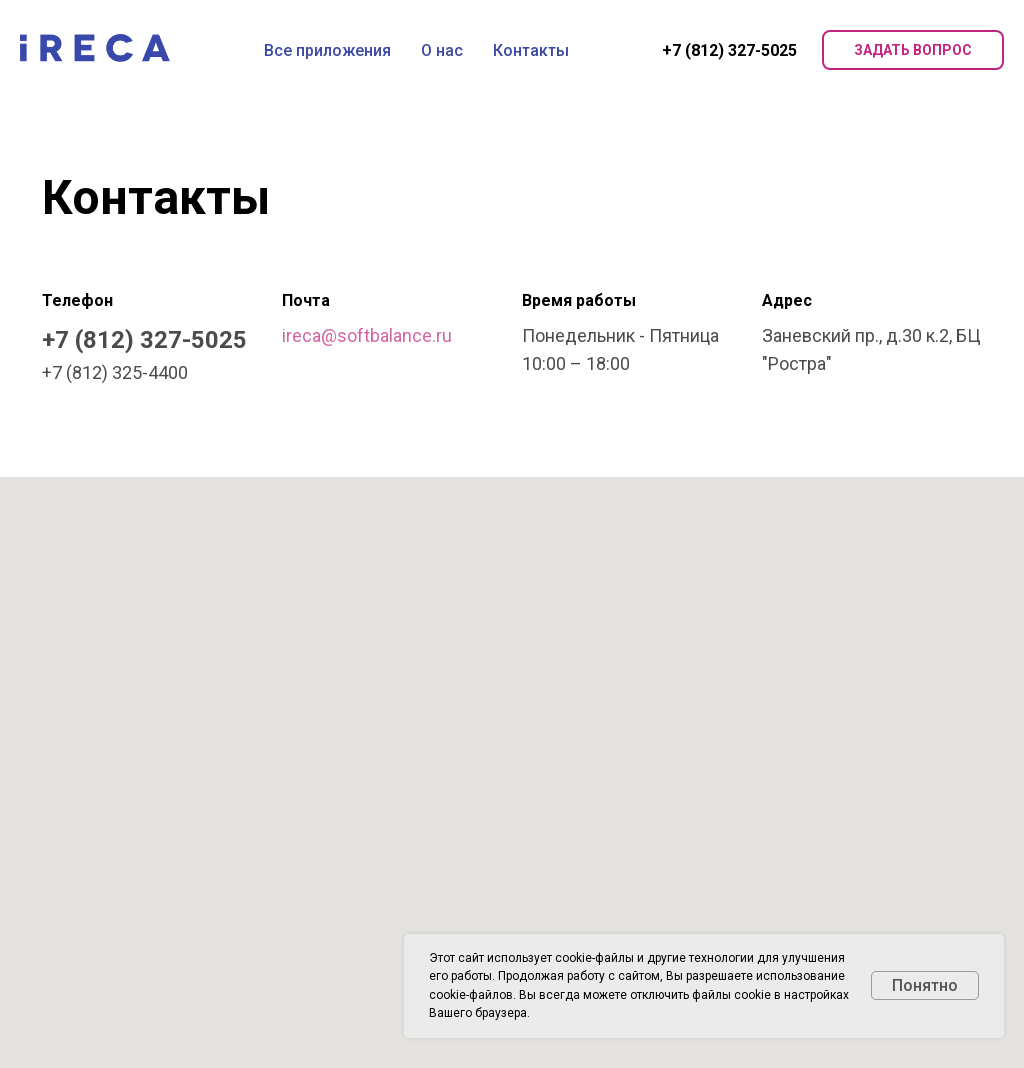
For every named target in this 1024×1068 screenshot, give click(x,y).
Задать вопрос (913, 50)
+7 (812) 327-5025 (729, 50)
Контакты (531, 50)
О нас (442, 50)
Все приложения (327, 50)
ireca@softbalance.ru (367, 335)
